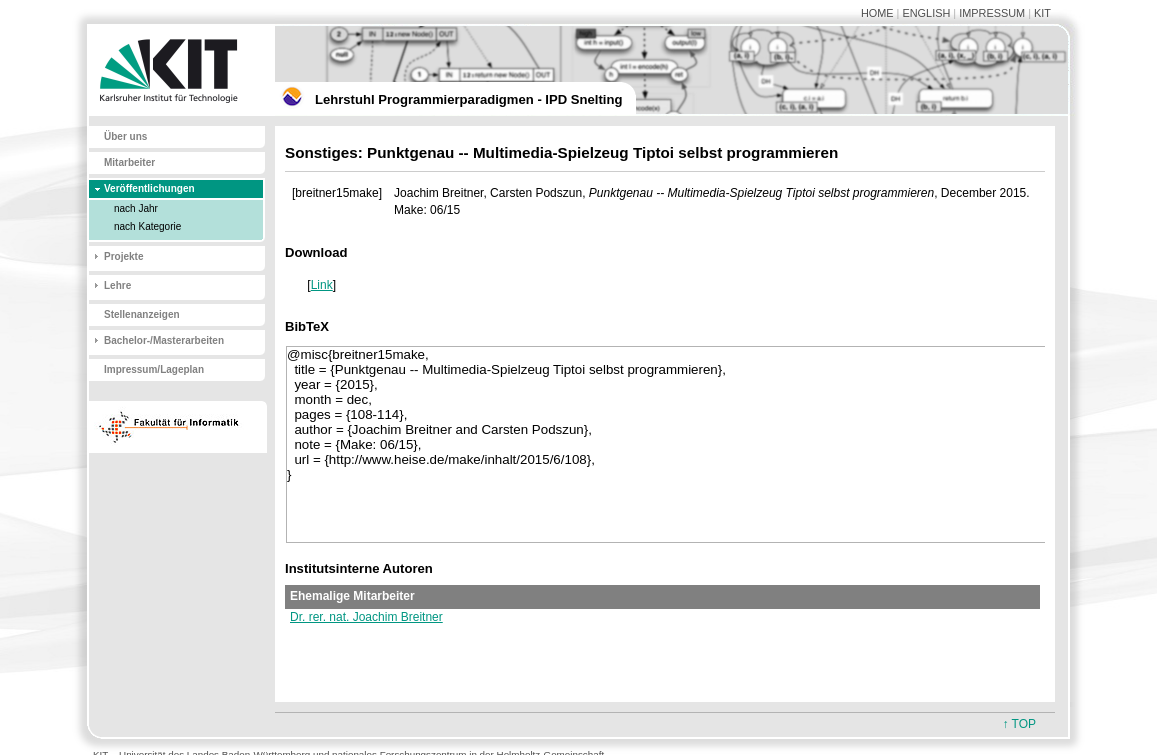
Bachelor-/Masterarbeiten (164, 340)
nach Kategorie (147, 226)
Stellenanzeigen (142, 314)
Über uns (125, 136)
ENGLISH (926, 13)
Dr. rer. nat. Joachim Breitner (366, 617)
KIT (1042, 13)
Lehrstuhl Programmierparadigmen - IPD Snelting (468, 99)
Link (322, 285)
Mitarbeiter (129, 162)
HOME (877, 13)
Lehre (117, 285)
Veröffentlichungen (149, 188)
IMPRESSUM (992, 13)
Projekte (123, 256)
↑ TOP (1019, 724)
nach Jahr (136, 208)
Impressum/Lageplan (154, 369)
